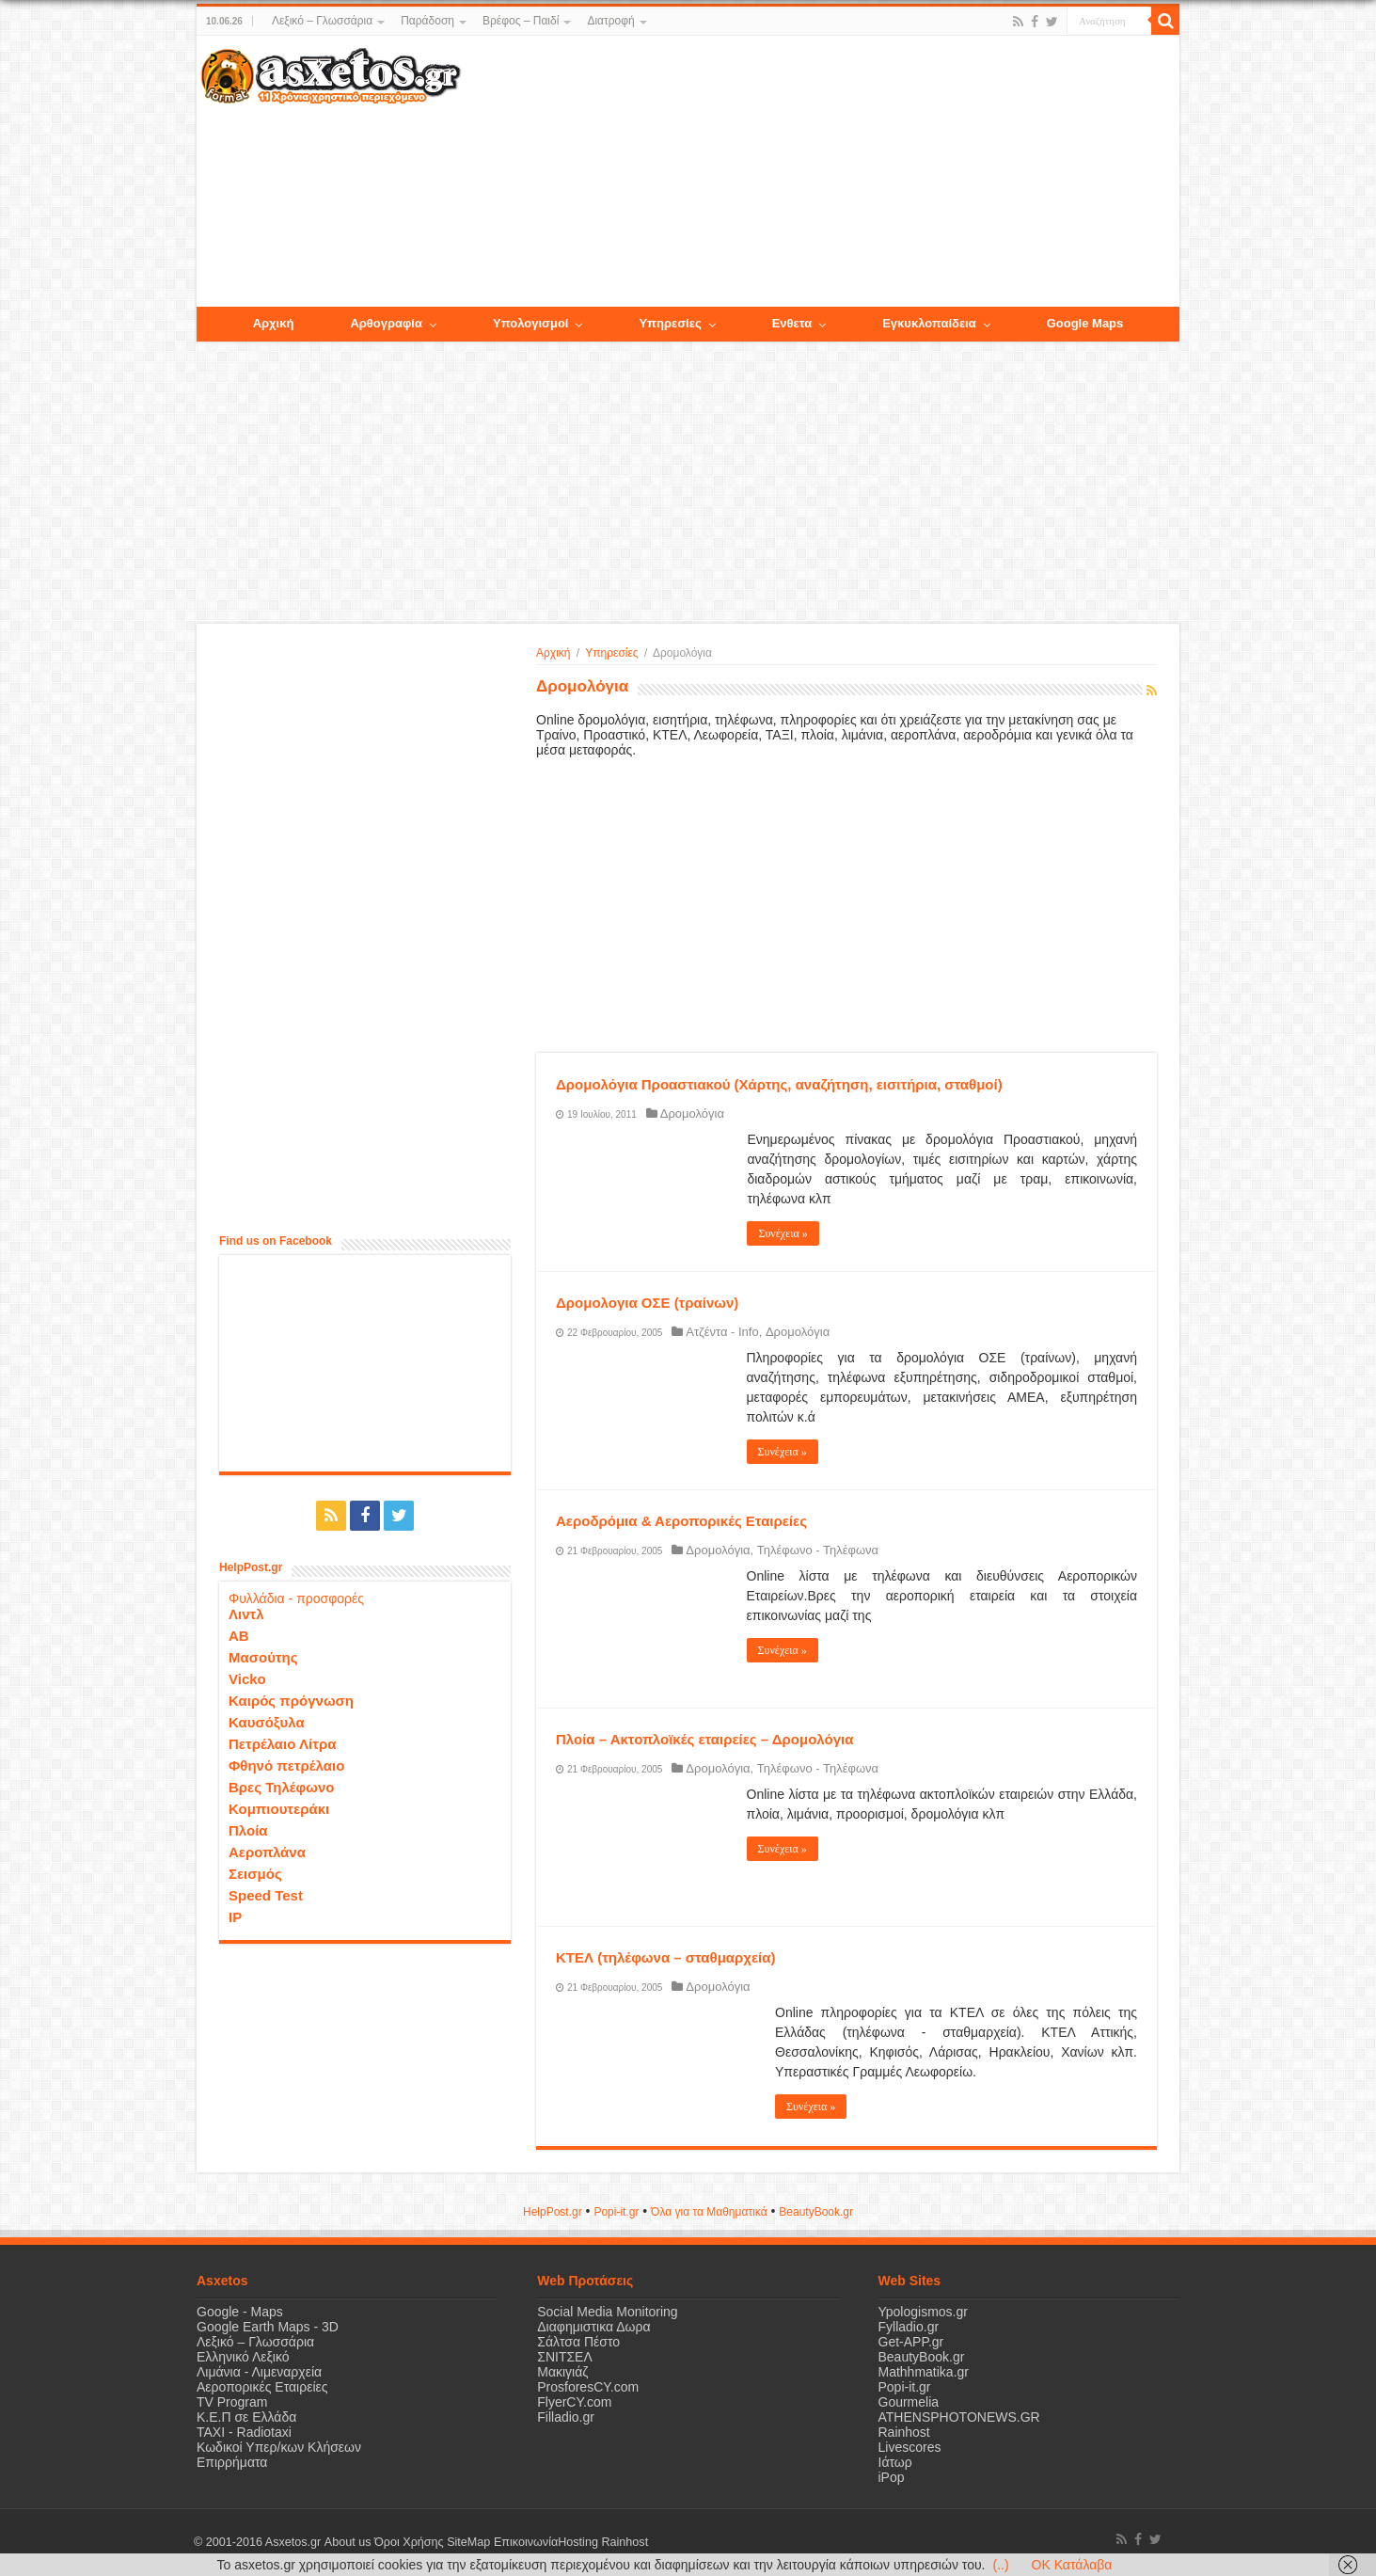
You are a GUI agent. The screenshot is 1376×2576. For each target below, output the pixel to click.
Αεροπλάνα (267, 1852)
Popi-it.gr (616, 2211)
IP (235, 1917)
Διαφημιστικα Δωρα (593, 2326)
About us (347, 2542)
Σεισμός (255, 1874)
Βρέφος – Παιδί (520, 20)
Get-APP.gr (911, 2341)
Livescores (909, 2447)
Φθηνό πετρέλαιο (286, 1765)
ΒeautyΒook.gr (816, 2211)
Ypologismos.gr (923, 2311)
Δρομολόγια (692, 1113)
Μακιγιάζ (562, 2371)
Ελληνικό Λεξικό (243, 2356)
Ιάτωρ (895, 2462)
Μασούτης (263, 1657)
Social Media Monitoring (607, 2311)
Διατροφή (610, 20)
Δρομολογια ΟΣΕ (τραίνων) (647, 1303)
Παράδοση (427, 20)
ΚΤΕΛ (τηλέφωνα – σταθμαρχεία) (665, 1957)
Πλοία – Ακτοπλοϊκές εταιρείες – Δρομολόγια (704, 1739)
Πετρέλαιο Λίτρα (282, 1744)
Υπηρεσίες (611, 653)
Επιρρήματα (232, 2462)
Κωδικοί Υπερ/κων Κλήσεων (279, 2447)
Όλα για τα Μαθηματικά (709, 2211)
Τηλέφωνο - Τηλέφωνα (817, 1550)
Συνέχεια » (782, 1233)
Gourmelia (909, 2401)
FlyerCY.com (574, 2401)
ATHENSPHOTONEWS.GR (959, 2417)
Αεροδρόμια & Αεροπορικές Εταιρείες (681, 1521)
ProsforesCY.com (588, 2386)
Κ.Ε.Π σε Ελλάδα (246, 2417)
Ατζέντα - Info (722, 1332)
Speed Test (266, 1895)
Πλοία (248, 1830)
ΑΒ (239, 1636)
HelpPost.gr (552, 2211)
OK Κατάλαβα (1072, 2564)
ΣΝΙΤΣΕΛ (565, 2356)
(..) (1000, 2564)
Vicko (247, 1679)
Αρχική (553, 653)
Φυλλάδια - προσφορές (296, 1598)
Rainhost (904, 2432)
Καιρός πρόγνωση (291, 1701)
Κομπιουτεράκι (279, 1809)
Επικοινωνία (525, 2542)
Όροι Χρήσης (408, 2542)
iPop (891, 2477)
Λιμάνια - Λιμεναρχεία (259, 2371)
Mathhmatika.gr (923, 2371)
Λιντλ (246, 1614)
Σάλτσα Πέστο (578, 2341)
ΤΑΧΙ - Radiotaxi (244, 2432)
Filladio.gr (565, 2417)
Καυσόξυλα (267, 1722)
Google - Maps (240, 2311)
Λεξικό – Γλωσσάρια (322, 20)
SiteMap (467, 2542)
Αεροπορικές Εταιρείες (262, 2386)
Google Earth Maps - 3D (268, 2326)
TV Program (232, 2401)
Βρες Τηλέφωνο (281, 1787)
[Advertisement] (820, 172)
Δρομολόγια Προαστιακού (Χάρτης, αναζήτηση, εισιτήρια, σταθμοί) (779, 1084)
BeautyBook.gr (921, 2356)
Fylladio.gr (909, 2326)
